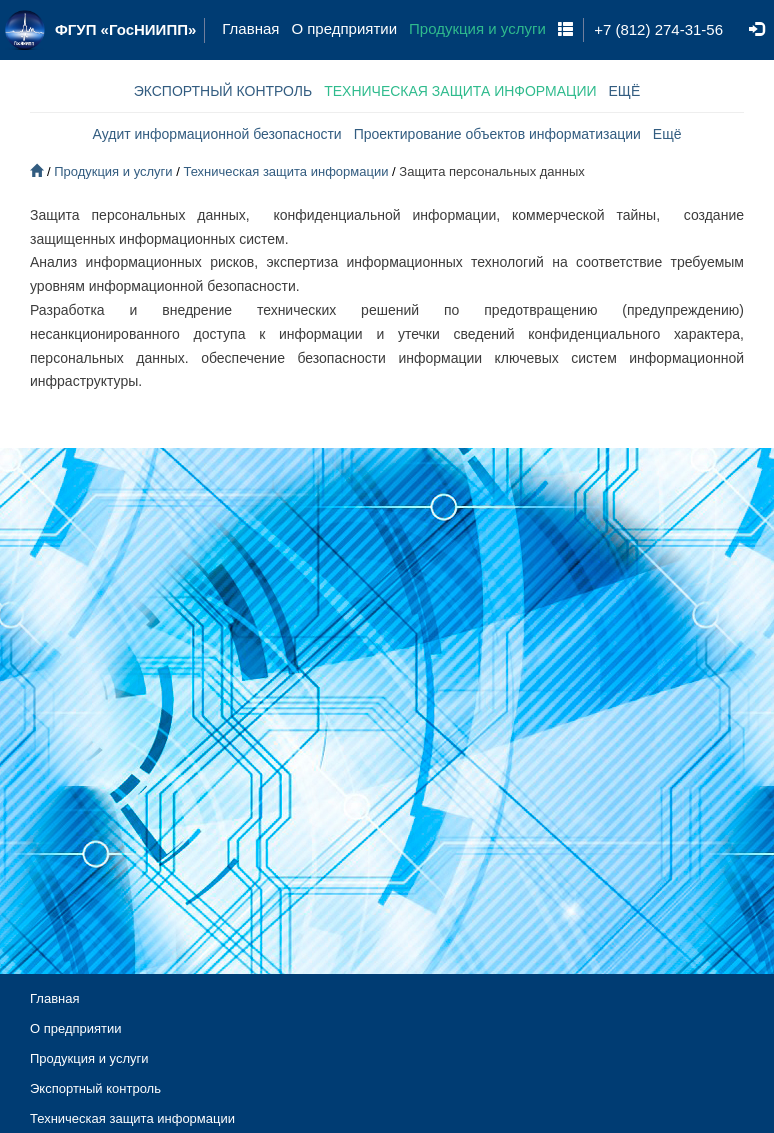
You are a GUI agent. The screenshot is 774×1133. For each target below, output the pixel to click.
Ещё (667, 134)
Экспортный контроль (95, 1088)
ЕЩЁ (625, 91)
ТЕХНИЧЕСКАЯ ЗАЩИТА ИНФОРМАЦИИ (460, 91)
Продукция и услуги (477, 29)
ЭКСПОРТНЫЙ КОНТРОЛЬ (223, 91)
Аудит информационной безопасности (217, 134)
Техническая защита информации (285, 171)
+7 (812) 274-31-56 (658, 29)
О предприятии (344, 29)
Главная (250, 29)
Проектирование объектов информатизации (497, 134)
